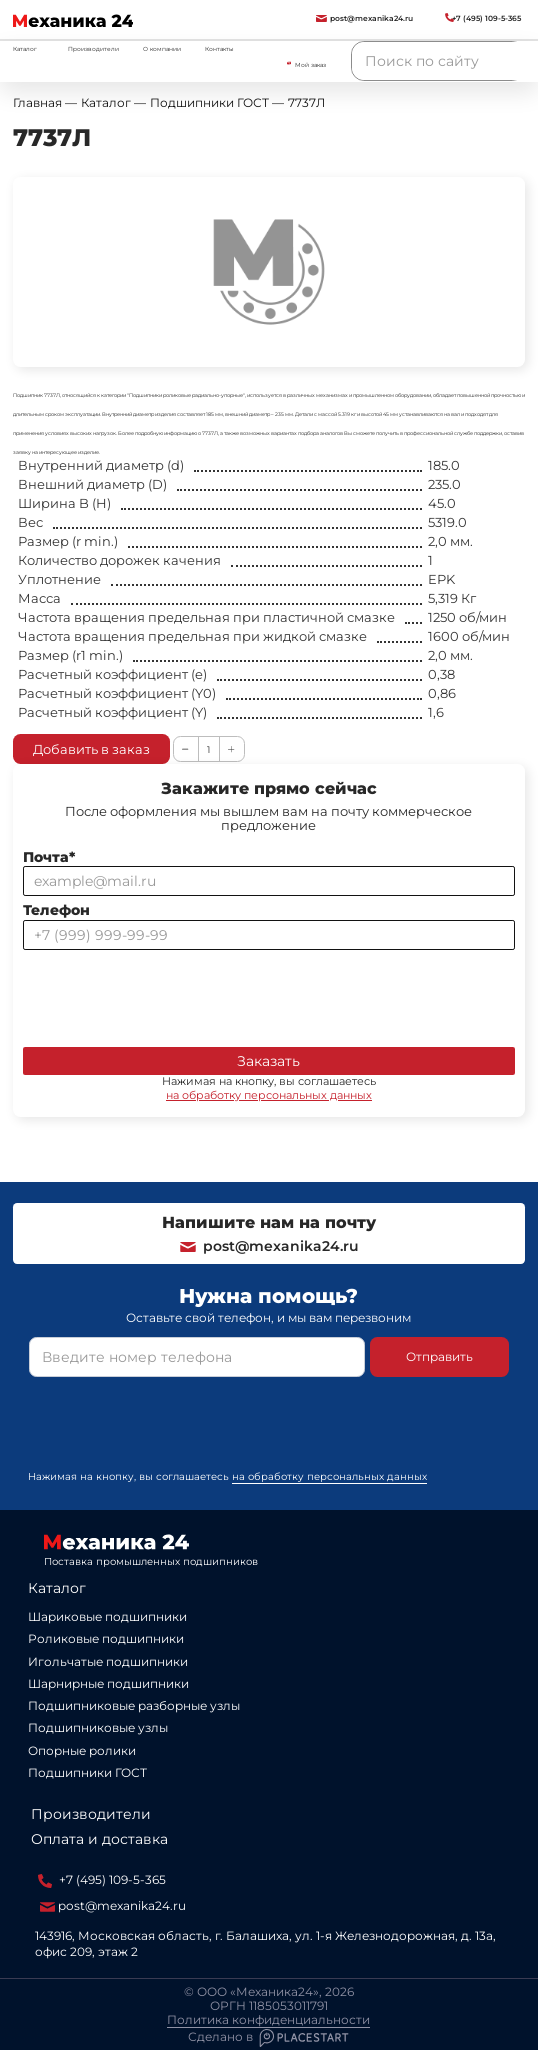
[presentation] (175, 994)
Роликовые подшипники (106, 1638)
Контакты (219, 48)
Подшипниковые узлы (98, 1727)
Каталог (57, 1588)
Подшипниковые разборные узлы (134, 1705)
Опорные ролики (82, 1750)
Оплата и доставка (99, 1839)
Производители (93, 48)
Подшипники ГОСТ (87, 1772)
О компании (162, 48)
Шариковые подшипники (107, 1616)
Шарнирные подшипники (108, 1683)
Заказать (268, 1061)
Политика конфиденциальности (268, 2020)
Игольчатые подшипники (108, 1661)
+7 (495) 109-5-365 (102, 1880)
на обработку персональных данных (269, 1095)
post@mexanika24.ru (268, 1246)
